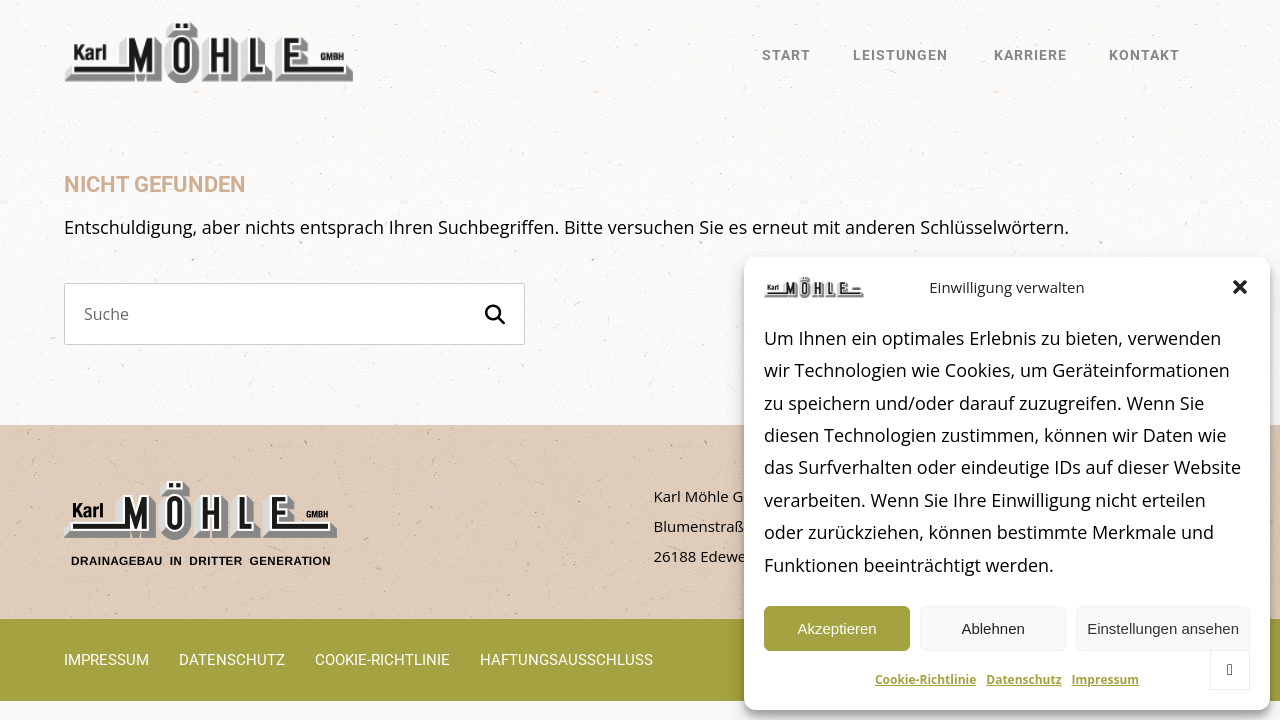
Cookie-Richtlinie (925, 679)
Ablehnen (992, 628)
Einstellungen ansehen (1163, 628)
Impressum (1106, 679)
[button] (1240, 287)
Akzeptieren (836, 628)
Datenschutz (1023, 679)
